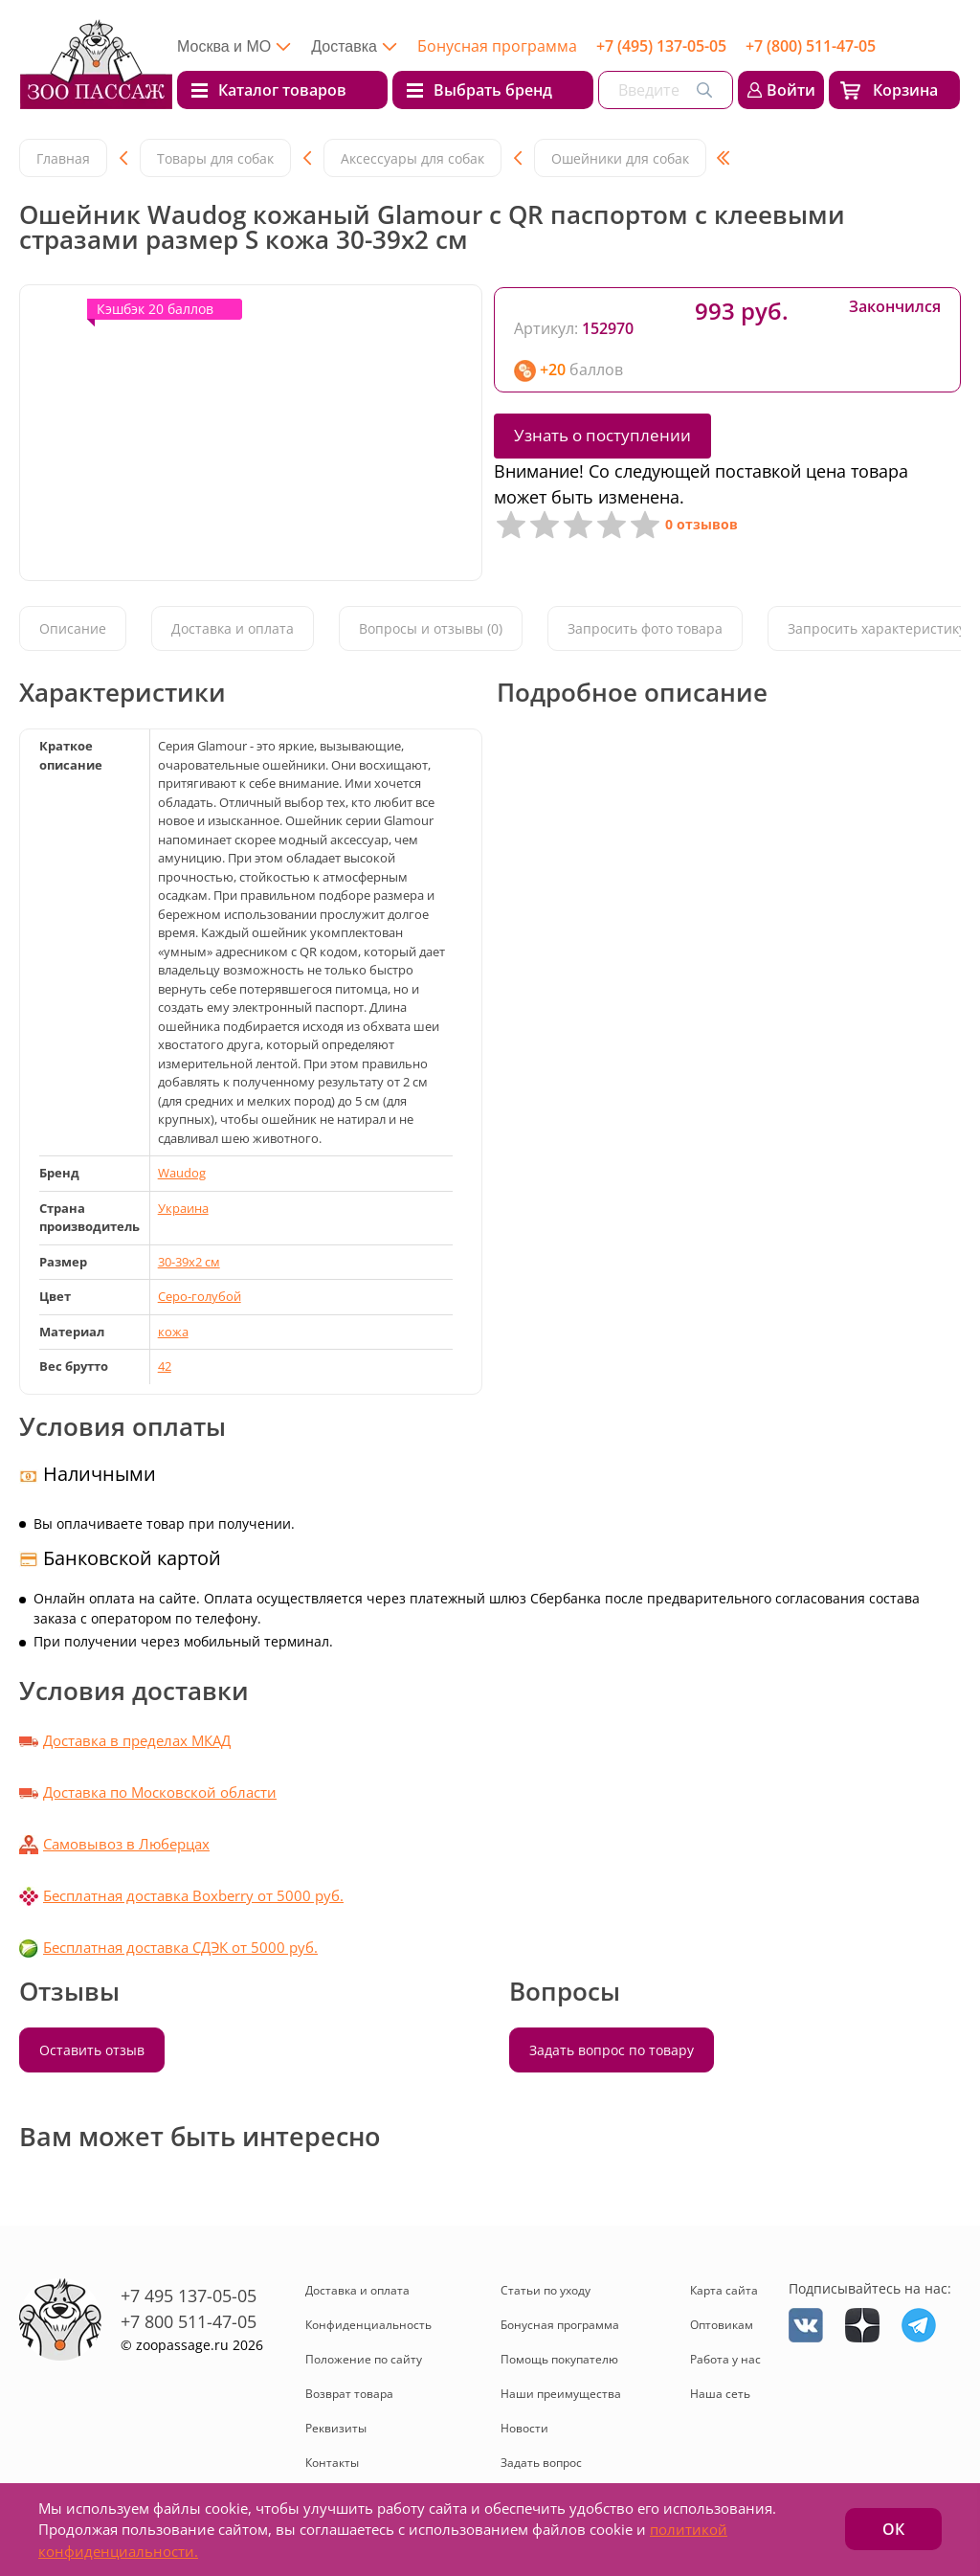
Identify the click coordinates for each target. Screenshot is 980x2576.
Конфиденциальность (368, 2325)
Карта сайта (724, 2290)
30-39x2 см (189, 1261)
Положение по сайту (363, 2359)
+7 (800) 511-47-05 (811, 45)
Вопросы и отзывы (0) (430, 628)
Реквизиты (336, 2428)
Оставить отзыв (92, 2050)
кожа (173, 1331)
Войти (791, 90)
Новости (524, 2428)
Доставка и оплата (232, 628)
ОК (893, 2529)
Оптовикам (721, 2325)
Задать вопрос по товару (611, 2050)
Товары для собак (215, 158)
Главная (63, 158)
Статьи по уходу (545, 2290)
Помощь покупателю (559, 2359)
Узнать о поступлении (602, 435)
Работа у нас (725, 2359)
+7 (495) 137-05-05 (661, 45)
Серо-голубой (199, 1296)
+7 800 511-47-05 (188, 2321)
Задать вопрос (541, 2462)
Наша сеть (720, 2394)
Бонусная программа (497, 45)
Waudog (182, 1172)
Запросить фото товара (645, 628)
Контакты (332, 2462)
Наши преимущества (561, 2394)
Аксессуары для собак (412, 158)
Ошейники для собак (620, 158)
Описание (72, 628)
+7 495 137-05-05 (188, 2295)
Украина (183, 1208)
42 (164, 1366)
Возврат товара (349, 2394)
